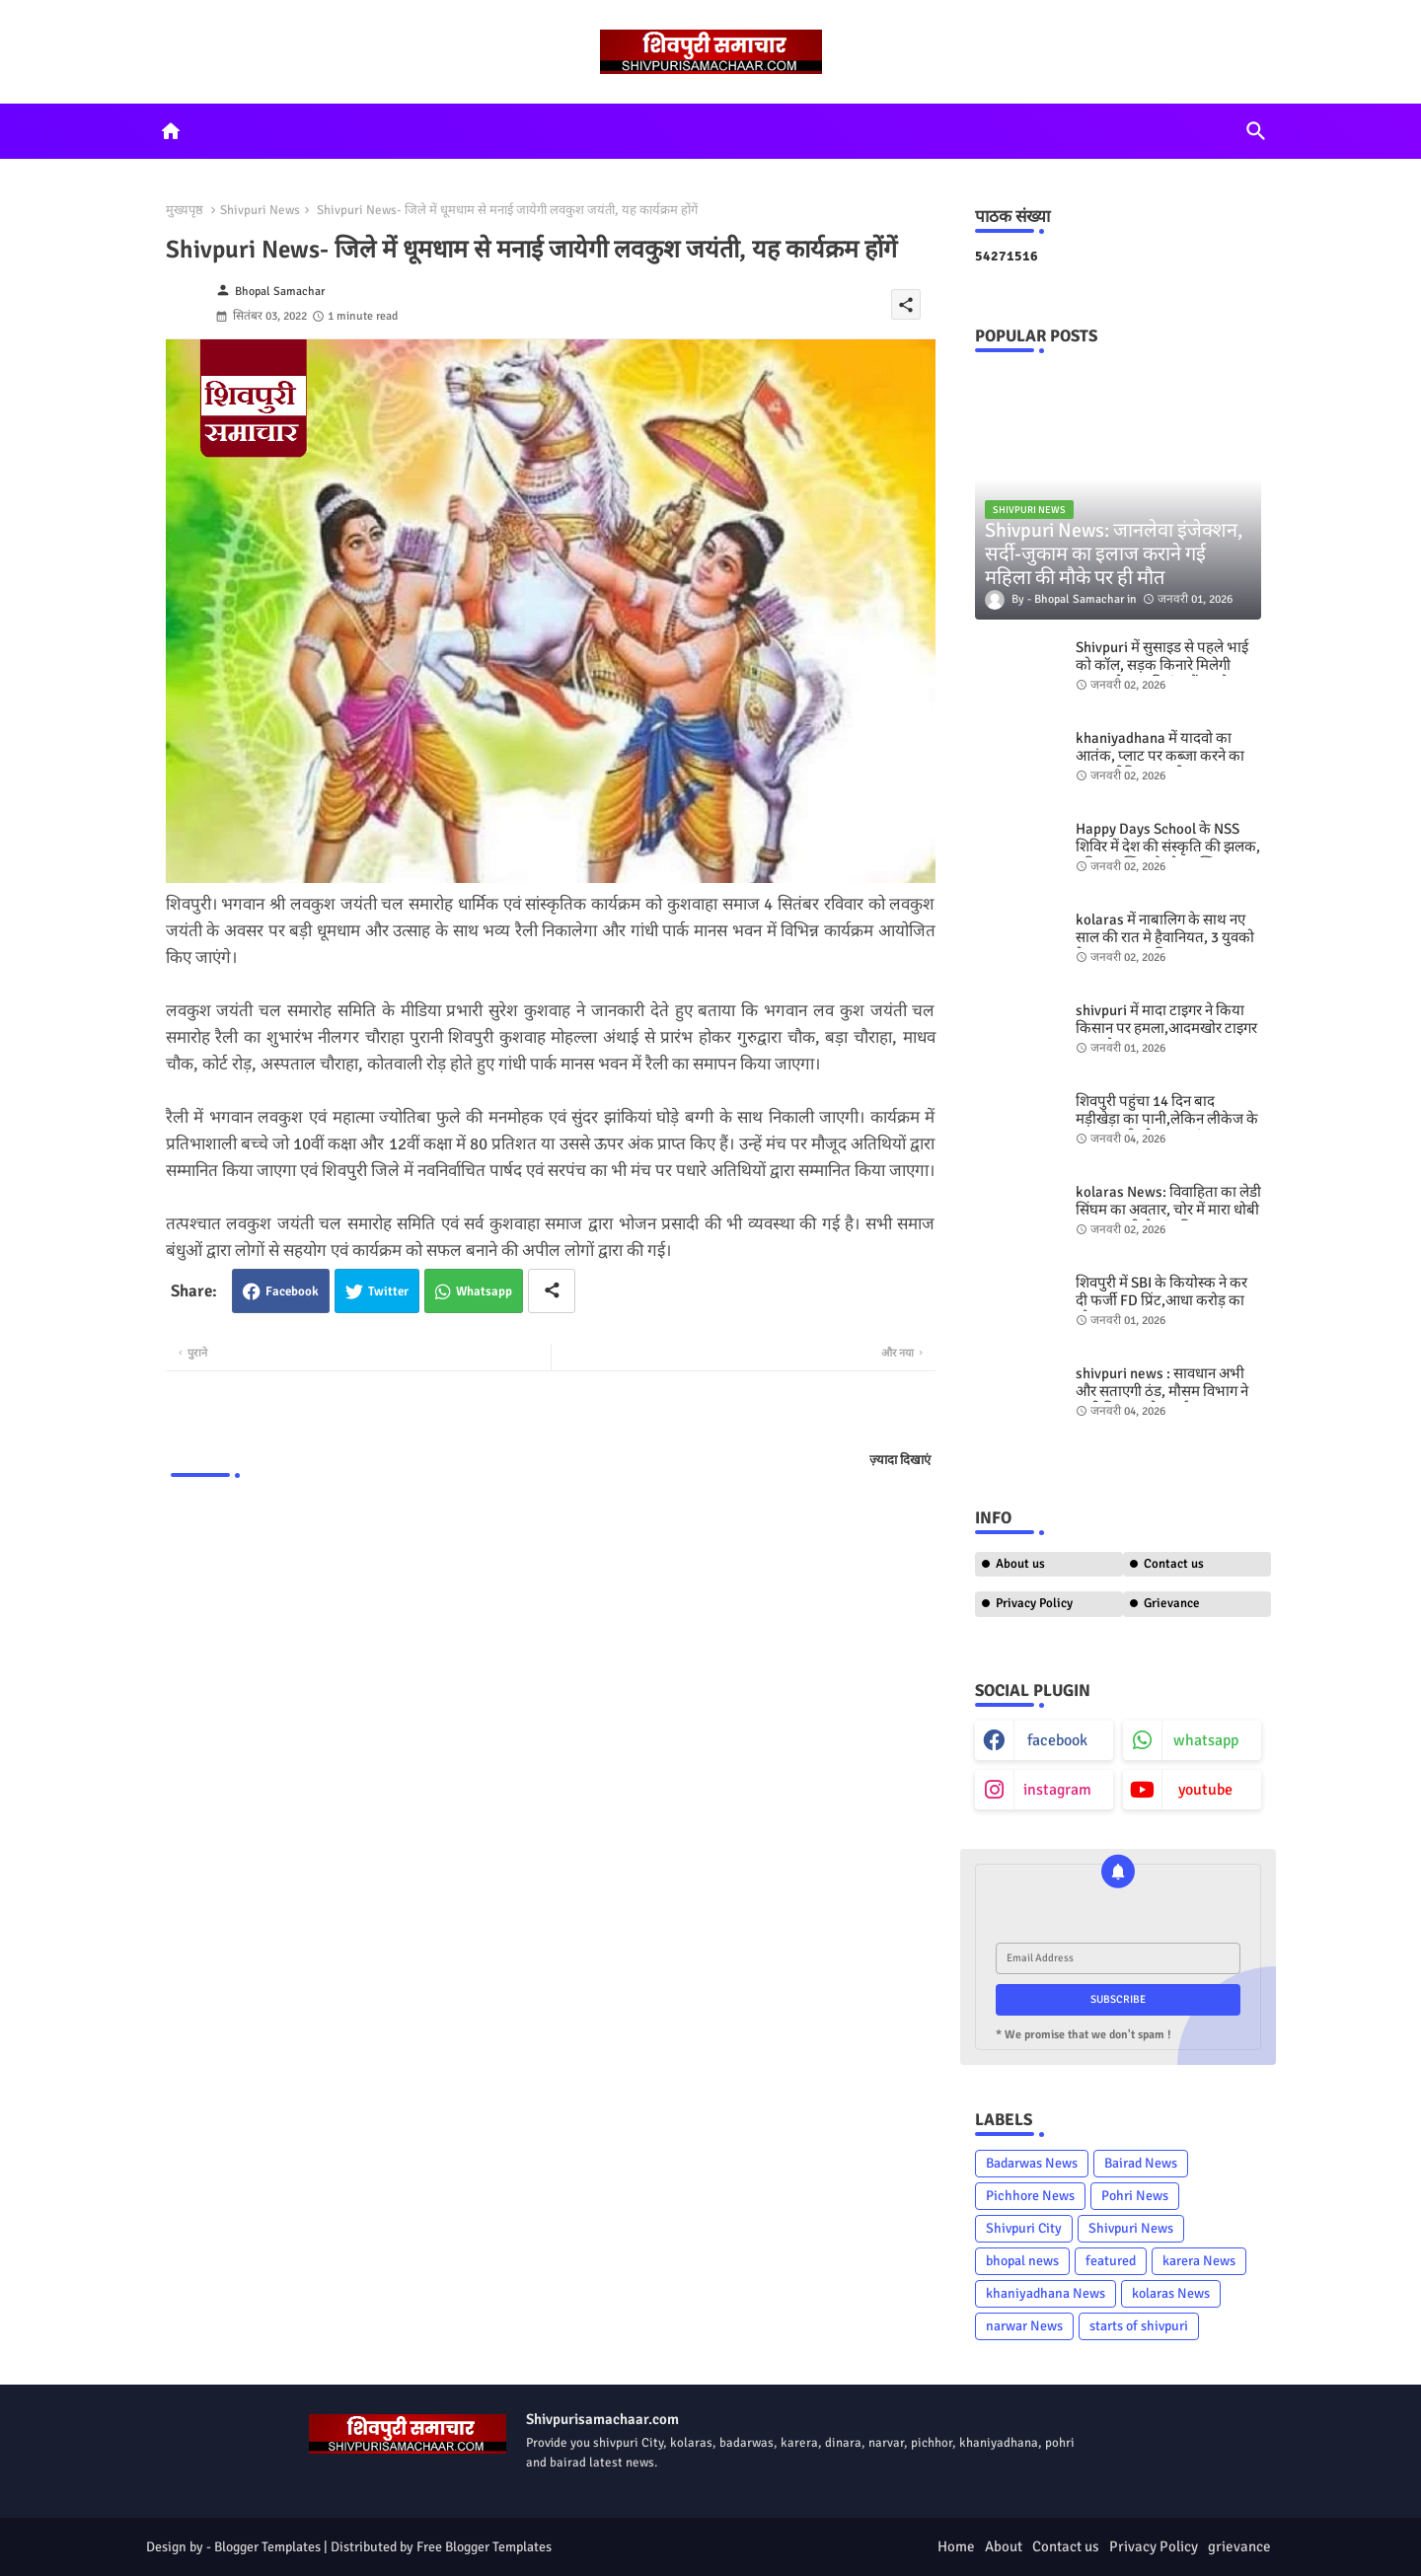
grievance (1239, 2546)
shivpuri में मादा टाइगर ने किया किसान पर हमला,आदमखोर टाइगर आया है (1166, 1028)
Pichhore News (1030, 2195)
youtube (1205, 1790)
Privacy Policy (1034, 1603)
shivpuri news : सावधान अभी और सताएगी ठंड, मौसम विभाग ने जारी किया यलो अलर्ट (1162, 1391)
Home (956, 2546)
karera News (1198, 2260)
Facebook (292, 1291)
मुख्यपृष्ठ (184, 210)
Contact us (1174, 1564)
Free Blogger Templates (484, 2547)
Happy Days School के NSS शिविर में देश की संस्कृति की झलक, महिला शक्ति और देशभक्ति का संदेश (1168, 855)
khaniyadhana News (1045, 2293)
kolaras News (1171, 2293)
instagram (1057, 1790)
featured (1110, 2260)
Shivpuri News (260, 210)
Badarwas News (1032, 2163)
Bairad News (1140, 2163)
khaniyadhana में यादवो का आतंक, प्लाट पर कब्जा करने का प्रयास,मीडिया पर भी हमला (1160, 755)
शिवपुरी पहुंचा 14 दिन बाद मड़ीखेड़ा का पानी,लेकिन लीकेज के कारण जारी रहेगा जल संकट (1167, 1118)
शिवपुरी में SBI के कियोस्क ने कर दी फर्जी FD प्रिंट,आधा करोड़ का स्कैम (1161, 1300)
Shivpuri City (1024, 2228)
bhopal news (1022, 2260)
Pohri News (1134, 2195)
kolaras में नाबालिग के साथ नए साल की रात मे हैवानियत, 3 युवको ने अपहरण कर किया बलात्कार (1165, 937)
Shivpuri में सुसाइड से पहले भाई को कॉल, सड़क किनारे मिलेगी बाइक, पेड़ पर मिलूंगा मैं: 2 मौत (1162, 665)
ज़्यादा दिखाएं (900, 1460)
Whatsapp (484, 1291)
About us (1020, 1564)
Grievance (1172, 1603)
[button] (1256, 131)
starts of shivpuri (1138, 2326)
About (1003, 2546)
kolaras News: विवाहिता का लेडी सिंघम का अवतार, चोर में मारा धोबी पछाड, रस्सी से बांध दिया (1168, 1209)
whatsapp (1205, 1740)
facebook (1057, 1740)
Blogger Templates (267, 2547)
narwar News (1024, 2326)
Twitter (388, 1291)
